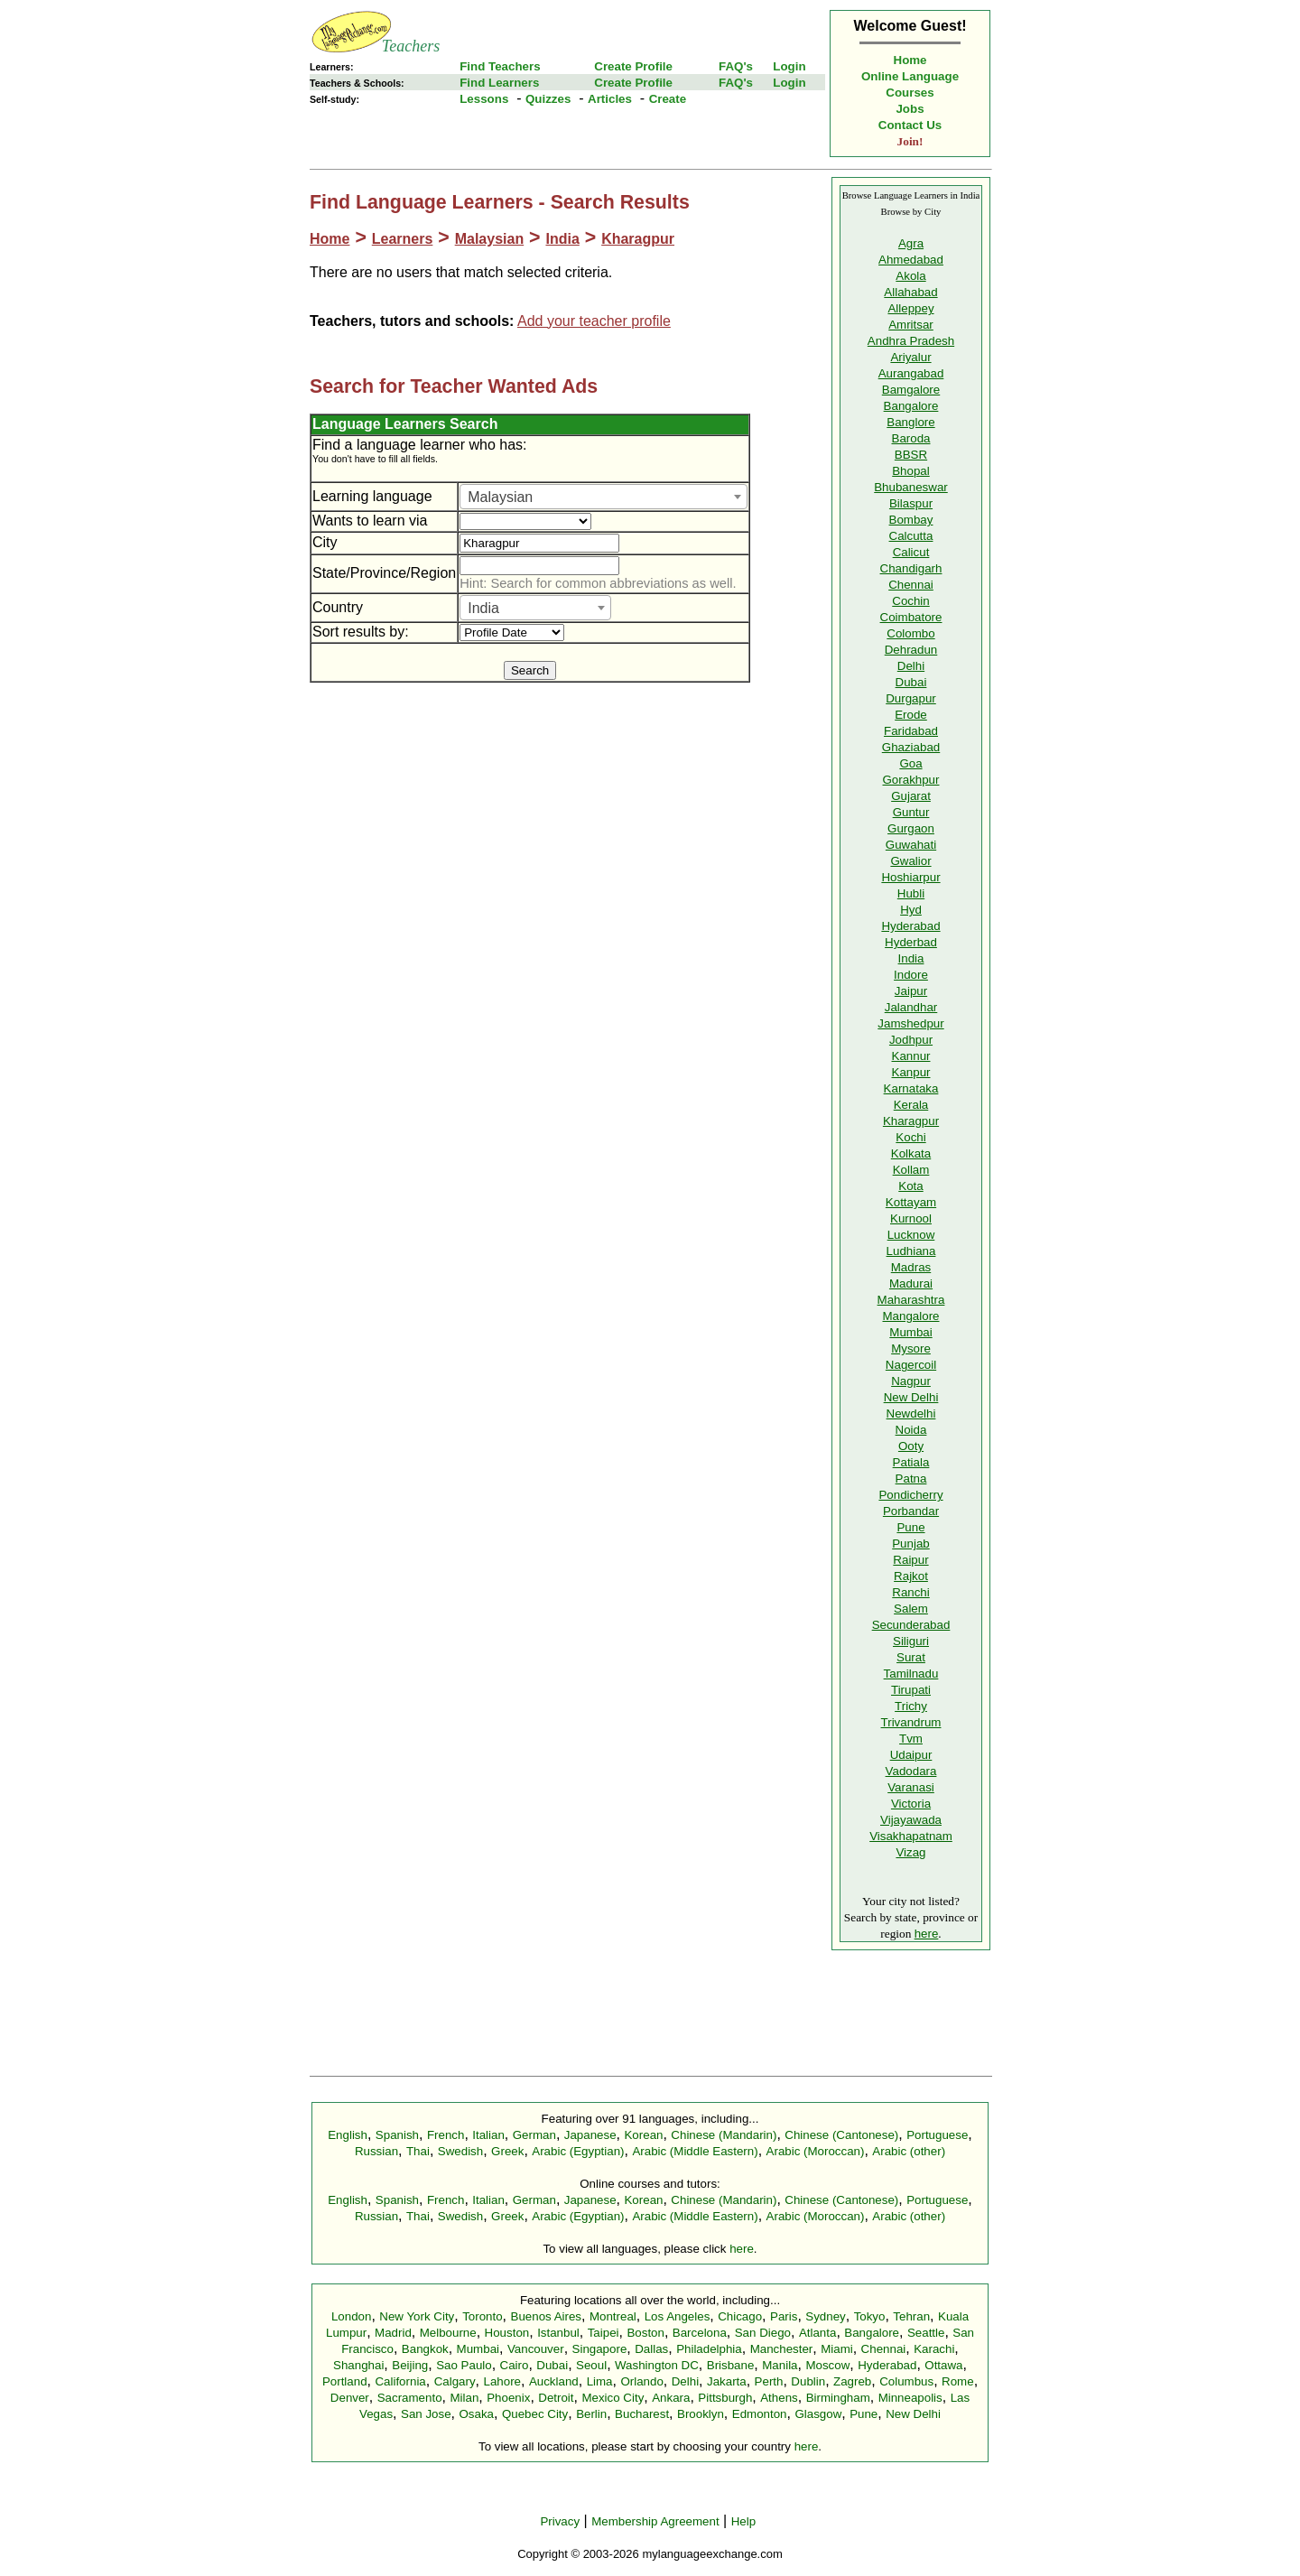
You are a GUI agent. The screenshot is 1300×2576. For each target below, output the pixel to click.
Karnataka (911, 1088)
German (534, 2135)
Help (743, 2521)
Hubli (910, 893)
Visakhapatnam (910, 1836)
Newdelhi (911, 1413)
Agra (911, 243)
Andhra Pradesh (911, 341)
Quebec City (535, 2414)
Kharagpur (637, 238)
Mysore (911, 1348)
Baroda (911, 438)
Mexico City (612, 2397)
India (562, 238)
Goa (910, 763)
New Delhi (911, 1397)
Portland (344, 2381)
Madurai (911, 1283)
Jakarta (727, 2381)
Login (789, 66)
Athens (779, 2397)
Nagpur (911, 1381)
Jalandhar (911, 1007)
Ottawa (943, 2365)
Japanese (590, 2135)
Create (668, 99)
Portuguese (937, 2135)
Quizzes (548, 99)
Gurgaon (910, 828)
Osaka (476, 2414)
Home (910, 60)
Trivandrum (911, 1722)
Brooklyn (700, 2414)
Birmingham (838, 2397)
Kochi (910, 1137)
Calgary (455, 2381)
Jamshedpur (910, 1023)
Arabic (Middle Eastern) (694, 2151)
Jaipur (911, 991)
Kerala (911, 1104)
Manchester (781, 2349)
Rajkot (911, 1576)
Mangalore (911, 1316)
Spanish (397, 2135)
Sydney (825, 2316)
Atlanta (818, 2332)
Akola (910, 276)
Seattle (926, 2332)
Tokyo (870, 2316)
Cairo (514, 2365)
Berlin (591, 2414)
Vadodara (911, 1771)
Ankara (671, 2397)
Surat (910, 1657)
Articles (610, 99)
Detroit (555, 2397)
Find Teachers (500, 66)
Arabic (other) (908, 2151)
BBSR (911, 454)
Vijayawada (911, 1820)
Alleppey (910, 308)
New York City (416, 2316)
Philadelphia (709, 2349)
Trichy (911, 1706)
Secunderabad (911, 1625)
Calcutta (911, 536)
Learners (402, 238)
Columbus (906, 2381)
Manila (779, 2365)
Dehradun (911, 649)
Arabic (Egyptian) (578, 2151)
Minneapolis (910, 2397)
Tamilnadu (911, 1673)
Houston (507, 2332)
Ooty (911, 1446)
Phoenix (508, 2397)
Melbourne (448, 2332)
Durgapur (911, 698)
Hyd (911, 909)
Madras (911, 1267)
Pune (910, 1527)
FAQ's (736, 66)
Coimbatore (911, 617)
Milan (464, 2397)
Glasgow (817, 2414)
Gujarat (911, 796)
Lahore (502, 2381)
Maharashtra (911, 1300)
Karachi (934, 2349)
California (400, 2381)
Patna (911, 1478)
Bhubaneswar (911, 487)
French (445, 2135)
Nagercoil (911, 1365)
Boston (645, 2332)
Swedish (460, 2151)
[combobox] (604, 496)
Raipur (910, 1560)
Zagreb (852, 2381)
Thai (418, 2151)
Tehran (911, 2316)
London (351, 2316)
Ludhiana (911, 1251)
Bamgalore (911, 389)
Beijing (410, 2365)
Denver (349, 2397)
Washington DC (657, 2365)
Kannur (911, 1056)
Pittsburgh (725, 2397)
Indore (911, 974)
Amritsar (910, 324)
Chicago (740, 2316)
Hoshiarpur (910, 877)
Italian (488, 2135)
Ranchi (911, 1592)
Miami (837, 2349)
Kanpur (911, 1072)
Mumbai (910, 1332)
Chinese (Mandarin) (723, 2135)
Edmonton (759, 2414)
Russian (376, 2151)
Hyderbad (911, 942)
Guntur (911, 812)
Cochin (911, 601)
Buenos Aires (546, 2316)
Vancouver (535, 2349)
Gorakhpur (911, 779)
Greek (507, 2151)
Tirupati (911, 1690)
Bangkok (425, 2349)
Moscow (827, 2365)
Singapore (599, 2349)
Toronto (482, 2316)
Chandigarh (911, 568)
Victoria (911, 1803)
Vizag (910, 1852)
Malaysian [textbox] (500, 497)
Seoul (591, 2365)
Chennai (910, 584)
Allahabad (910, 292)
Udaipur (911, 1755)
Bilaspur (911, 503)
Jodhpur (911, 1039)
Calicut (911, 552)
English (347, 2135)
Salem (911, 1608)
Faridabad (911, 731)
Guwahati (911, 844)
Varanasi (910, 1787)
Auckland (554, 2381)
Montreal (613, 2316)
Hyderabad (910, 926)
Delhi (910, 666)
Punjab (911, 1543)
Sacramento (409, 2397)
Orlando (641, 2381)
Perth (769, 2381)
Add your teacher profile (594, 321)
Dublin (808, 2381)
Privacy (560, 2521)
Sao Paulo (464, 2365)
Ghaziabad (911, 747)
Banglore (910, 422)
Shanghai (358, 2365)
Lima (600, 2381)
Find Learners (499, 82)
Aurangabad (911, 373)
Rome (958, 2381)
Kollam (911, 1169)
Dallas (651, 2349)
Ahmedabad (910, 259)
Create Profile (633, 66)
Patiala (911, 1462)
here (927, 1933)
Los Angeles (677, 2316)
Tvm (911, 1738)
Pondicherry (910, 1495)
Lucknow (911, 1235)
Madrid (393, 2332)
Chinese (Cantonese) (841, 2135)
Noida (911, 1430)
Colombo (910, 633)
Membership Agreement (655, 2521)
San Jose (426, 2414)
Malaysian (489, 238)
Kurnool (911, 1218)
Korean (643, 2135)
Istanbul (558, 2332)
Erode (911, 714)
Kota (910, 1186)
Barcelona (700, 2332)
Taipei (603, 2332)
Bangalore (911, 406)
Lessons (484, 99)
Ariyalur (910, 357)
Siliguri (911, 1641)
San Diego (763, 2332)
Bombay (911, 519)
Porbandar (911, 1511)
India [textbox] (483, 608)
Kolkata (911, 1153)
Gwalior (910, 861)
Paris (783, 2316)
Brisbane (731, 2365)
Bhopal (911, 471)
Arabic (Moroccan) (815, 2151)
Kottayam (911, 1202)
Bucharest (642, 2414)
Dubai (911, 682)
